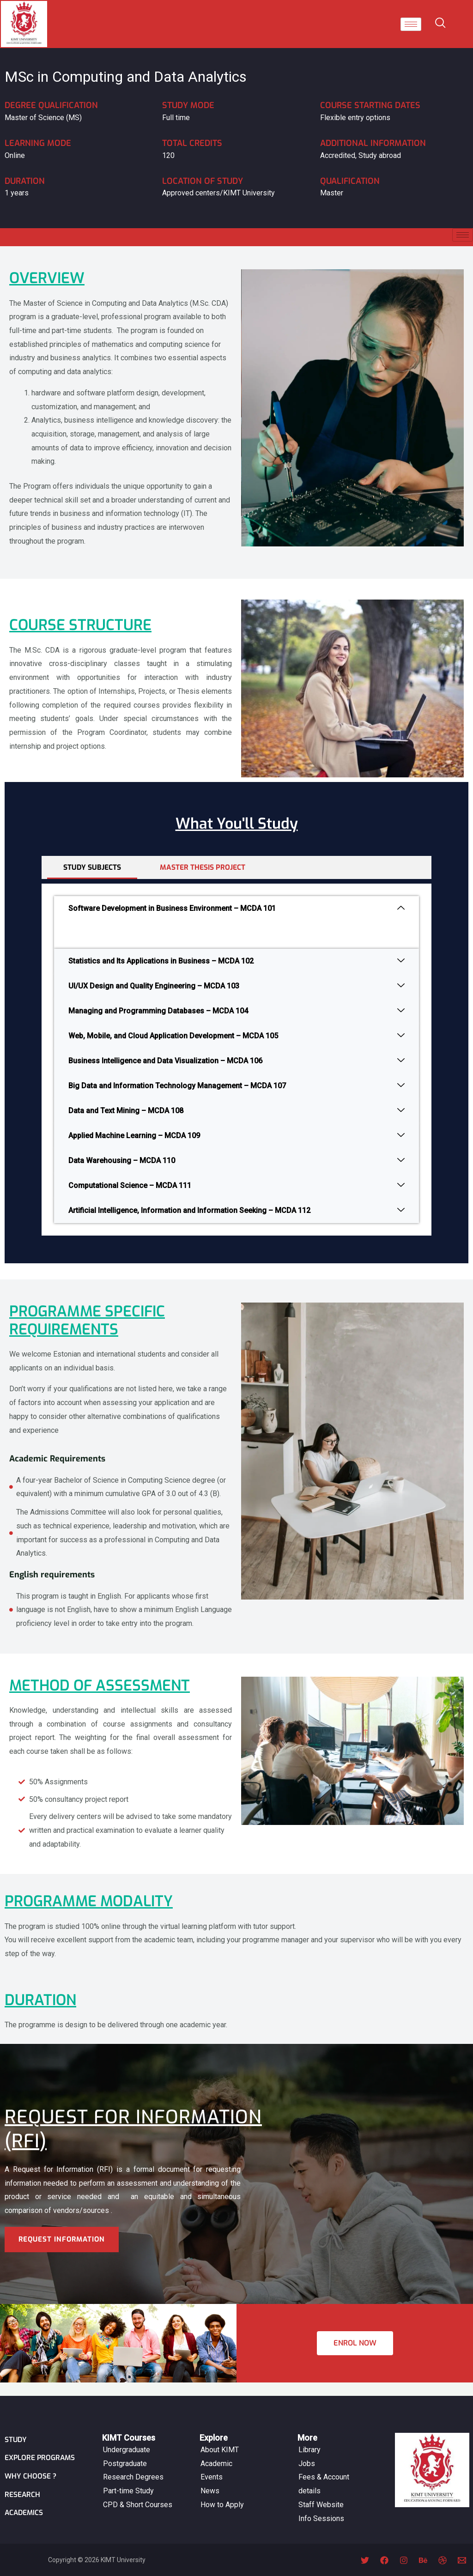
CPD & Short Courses (137, 2491)
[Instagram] (404, 2560)
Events (211, 2464)
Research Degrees (133, 2464)
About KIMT (219, 2437)
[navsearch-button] (442, 24)
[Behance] (423, 2560)
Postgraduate (125, 2450)
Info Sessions (321, 2505)
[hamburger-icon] (410, 24)
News (209, 2478)
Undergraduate (126, 2437)
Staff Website (321, 2491)
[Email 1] (462, 2560)
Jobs (306, 2450)
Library (309, 2437)
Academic (216, 2450)
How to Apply (222, 2491)
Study (16, 2426)
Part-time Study (128, 2478)
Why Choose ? (31, 2477)
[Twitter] (365, 2560)
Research (23, 2495)
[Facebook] (384, 2560)
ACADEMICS (25, 2514)
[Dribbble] (442, 2560)
